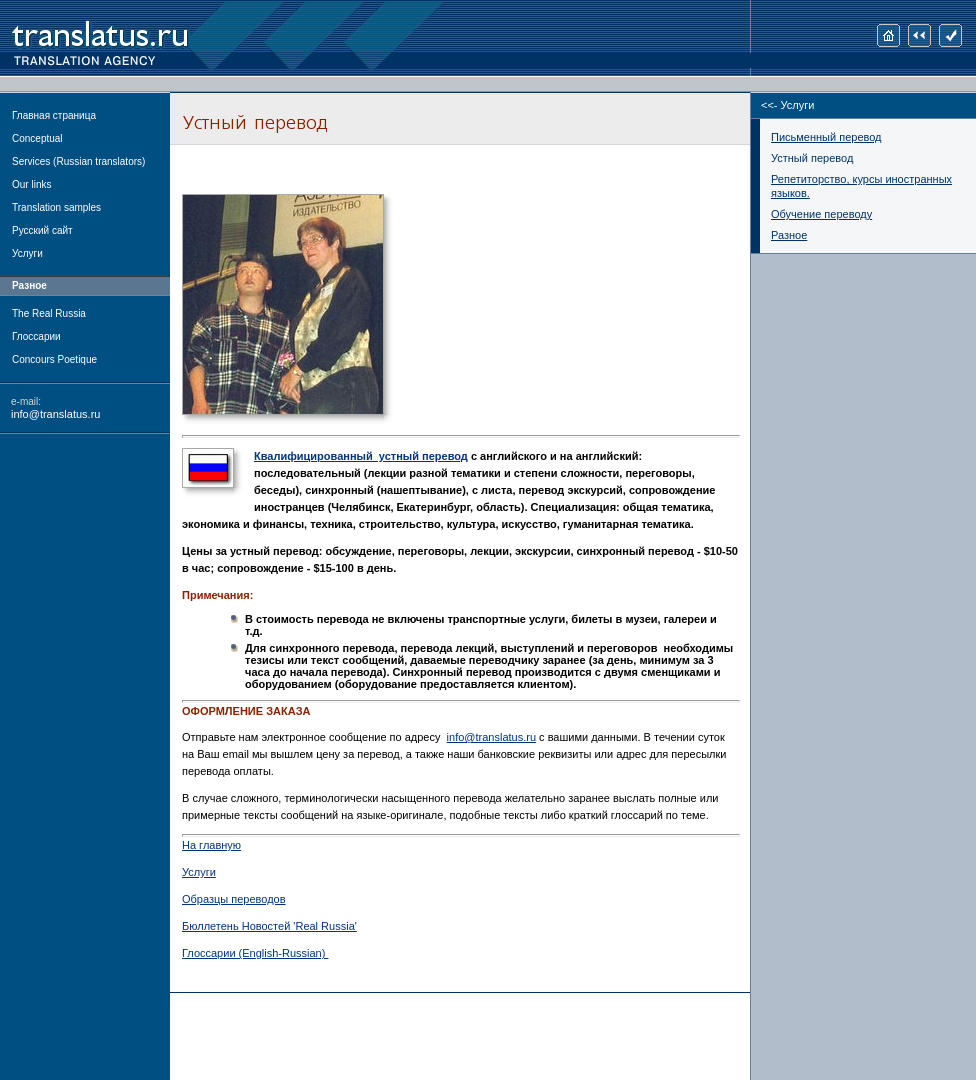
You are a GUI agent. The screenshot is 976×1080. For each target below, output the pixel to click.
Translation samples (56, 207)
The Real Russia (49, 313)
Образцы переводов (234, 899)
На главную (211, 845)
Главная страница (54, 115)
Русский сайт (42, 230)
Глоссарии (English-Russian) (255, 953)
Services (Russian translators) (78, 161)
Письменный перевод (826, 137)
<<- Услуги (787, 105)
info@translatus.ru (55, 414)
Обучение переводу (821, 214)
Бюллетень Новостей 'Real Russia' (269, 926)
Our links (31, 184)
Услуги (27, 253)
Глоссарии (36, 336)
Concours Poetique (54, 359)
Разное (789, 235)
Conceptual (37, 138)
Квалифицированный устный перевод (361, 456)
